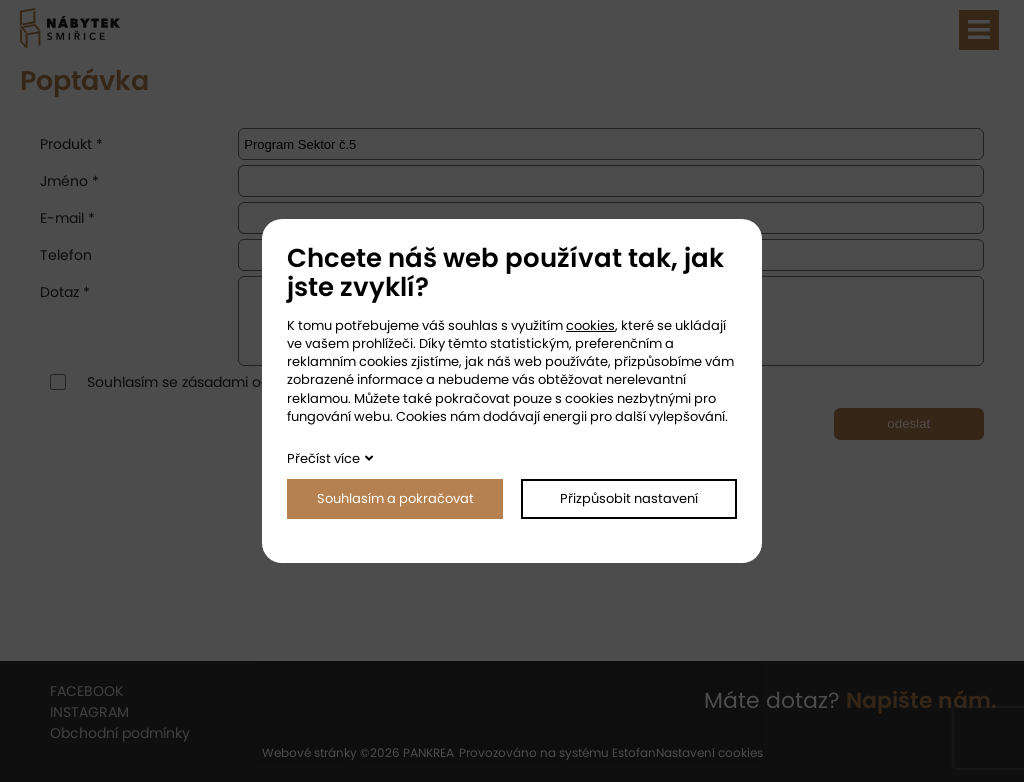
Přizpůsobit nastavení (629, 498)
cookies (590, 325)
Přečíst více (323, 458)
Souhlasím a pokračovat (395, 498)
